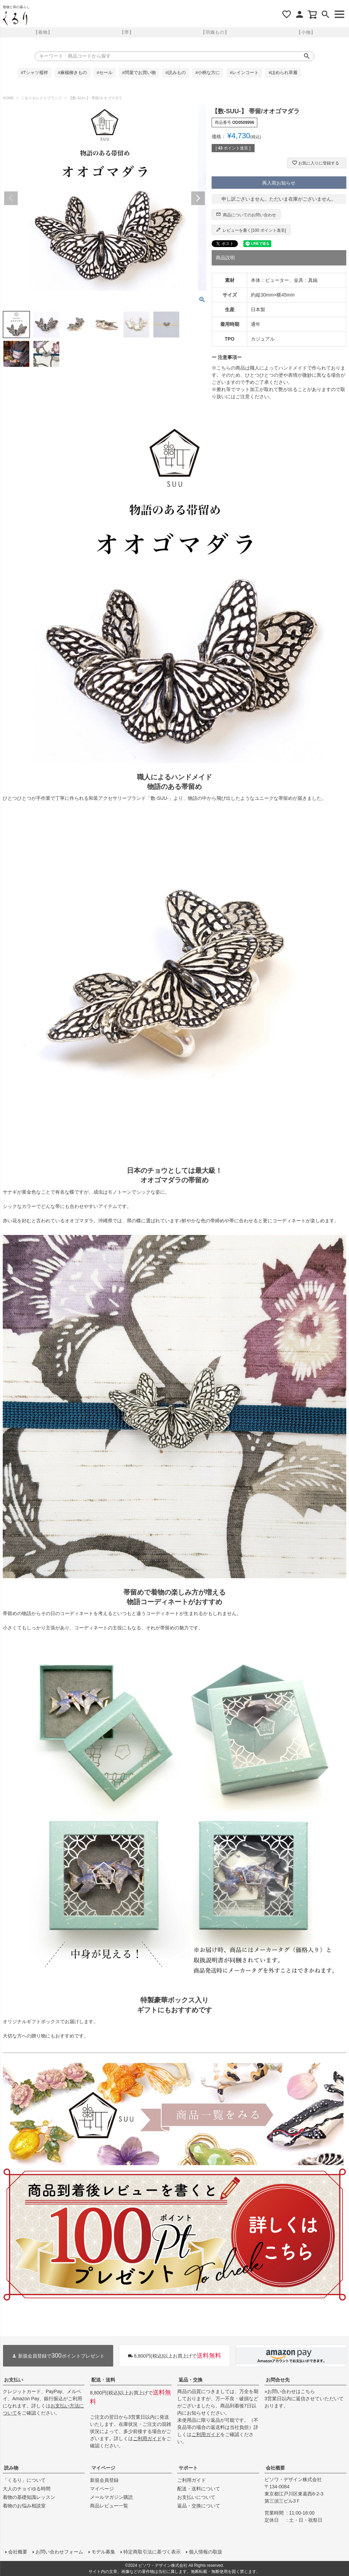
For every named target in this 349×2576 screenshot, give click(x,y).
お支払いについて (196, 2497)
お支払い (13, 2380)
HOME (8, 98)
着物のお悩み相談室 (24, 2505)
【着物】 (42, 32)
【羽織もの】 (215, 32)
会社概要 (275, 2468)
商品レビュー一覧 (109, 2505)
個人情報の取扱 (205, 2552)
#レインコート (244, 72)
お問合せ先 (278, 2380)
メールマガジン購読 (111, 2497)
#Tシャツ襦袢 (34, 72)
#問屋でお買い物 (139, 72)
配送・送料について (198, 2488)
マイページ (103, 2468)
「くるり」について (24, 2480)
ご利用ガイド (147, 2438)
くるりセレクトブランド (41, 98)
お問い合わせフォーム (59, 2552)
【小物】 (306, 32)
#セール (104, 72)
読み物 (11, 2468)
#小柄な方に (207, 72)
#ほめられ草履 (283, 72)
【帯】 (127, 32)
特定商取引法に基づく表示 (152, 2552)
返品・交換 (190, 2380)
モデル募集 (103, 2552)
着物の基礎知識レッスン (29, 2497)
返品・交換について (198, 2505)
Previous (11, 198)
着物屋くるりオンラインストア (15, 18)
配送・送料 (103, 2380)
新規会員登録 (104, 2480)
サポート (188, 2468)
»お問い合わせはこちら (289, 2391)
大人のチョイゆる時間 (26, 2488)
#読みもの (176, 72)
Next (198, 198)
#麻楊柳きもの (72, 72)
